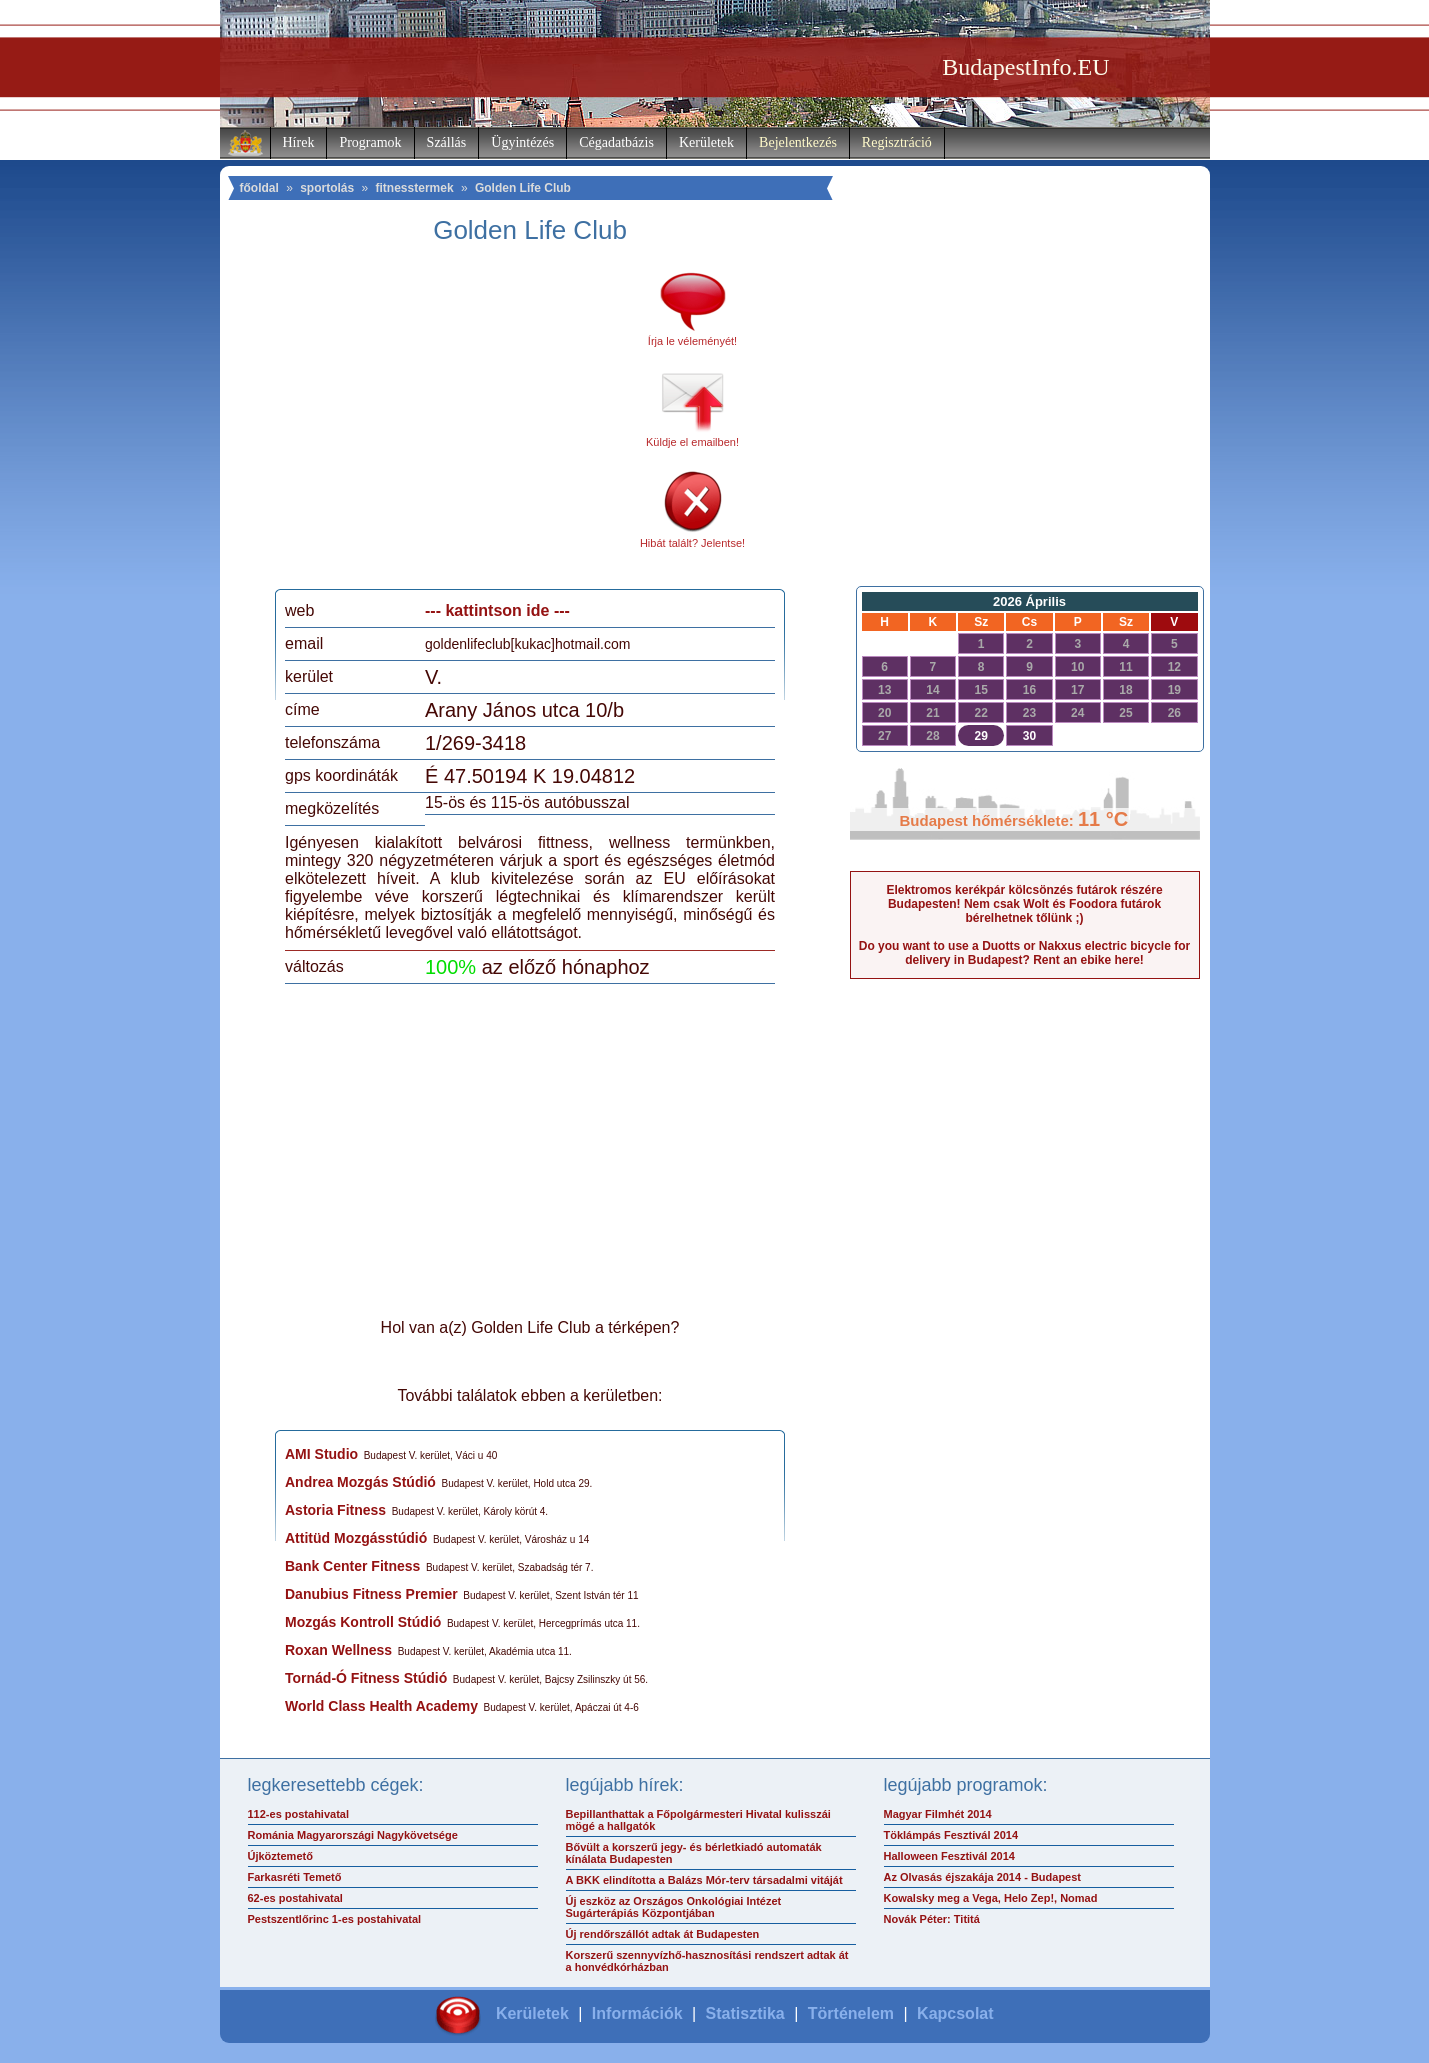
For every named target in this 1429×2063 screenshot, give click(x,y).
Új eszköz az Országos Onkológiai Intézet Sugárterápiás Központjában (674, 1907)
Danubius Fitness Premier (371, 1594)
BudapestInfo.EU (1025, 67)
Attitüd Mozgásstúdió (356, 1538)
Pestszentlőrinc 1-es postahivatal (335, 1919)
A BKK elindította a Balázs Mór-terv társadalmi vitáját (704, 1880)
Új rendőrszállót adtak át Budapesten (663, 1934)
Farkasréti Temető (295, 1877)
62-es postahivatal (295, 1898)
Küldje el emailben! (692, 442)
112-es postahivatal (299, 1814)
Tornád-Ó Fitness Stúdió (366, 1678)
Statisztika (745, 2013)
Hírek (299, 142)
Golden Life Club (523, 188)
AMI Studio (321, 1454)
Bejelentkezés (798, 142)
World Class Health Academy (381, 1706)
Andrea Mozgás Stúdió (360, 1482)
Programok (370, 142)
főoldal (259, 188)
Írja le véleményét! (692, 341)
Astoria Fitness (335, 1510)
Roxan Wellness (338, 1650)
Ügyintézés (522, 142)
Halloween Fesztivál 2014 (949, 1856)
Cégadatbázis (616, 142)
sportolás (327, 188)
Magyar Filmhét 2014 (938, 1814)
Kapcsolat (955, 2013)
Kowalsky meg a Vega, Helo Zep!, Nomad (991, 1898)
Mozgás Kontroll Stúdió (363, 1622)
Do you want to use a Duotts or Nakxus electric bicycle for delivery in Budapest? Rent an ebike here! (1024, 953)
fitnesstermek (415, 188)
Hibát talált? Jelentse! (692, 543)
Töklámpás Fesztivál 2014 (951, 1835)
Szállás (447, 142)
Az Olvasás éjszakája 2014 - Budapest (983, 1877)
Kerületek (706, 142)
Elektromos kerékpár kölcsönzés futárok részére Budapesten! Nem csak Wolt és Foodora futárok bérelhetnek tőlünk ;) (1024, 904)
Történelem (851, 2013)
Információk (637, 2013)
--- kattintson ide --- (497, 610)
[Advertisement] (453, 424)
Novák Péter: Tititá (932, 1919)
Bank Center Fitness (352, 1566)
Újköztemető (280, 1856)
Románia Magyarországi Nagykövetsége (353, 1835)
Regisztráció (897, 142)
